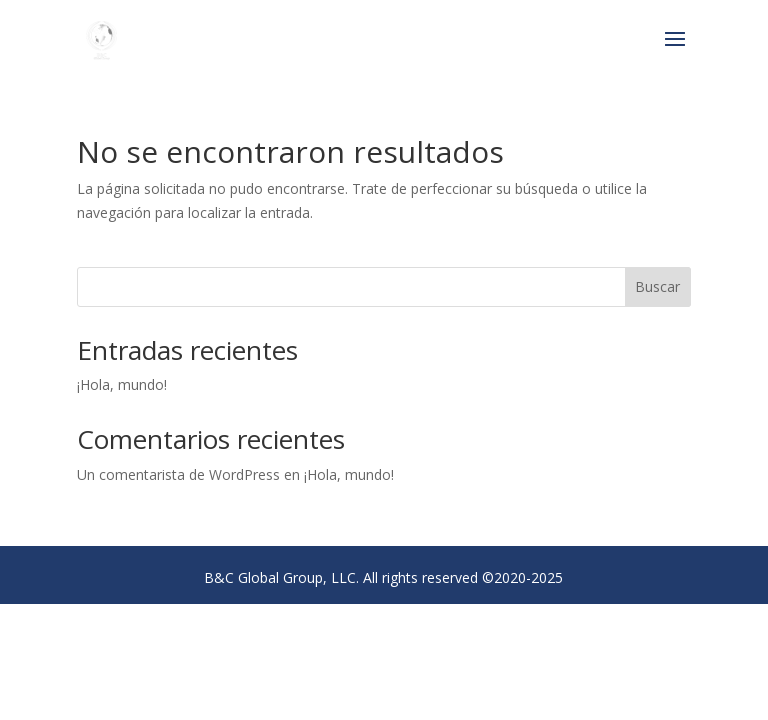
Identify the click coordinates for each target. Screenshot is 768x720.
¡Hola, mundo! (122, 384)
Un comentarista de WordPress (178, 474)
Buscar (657, 286)
